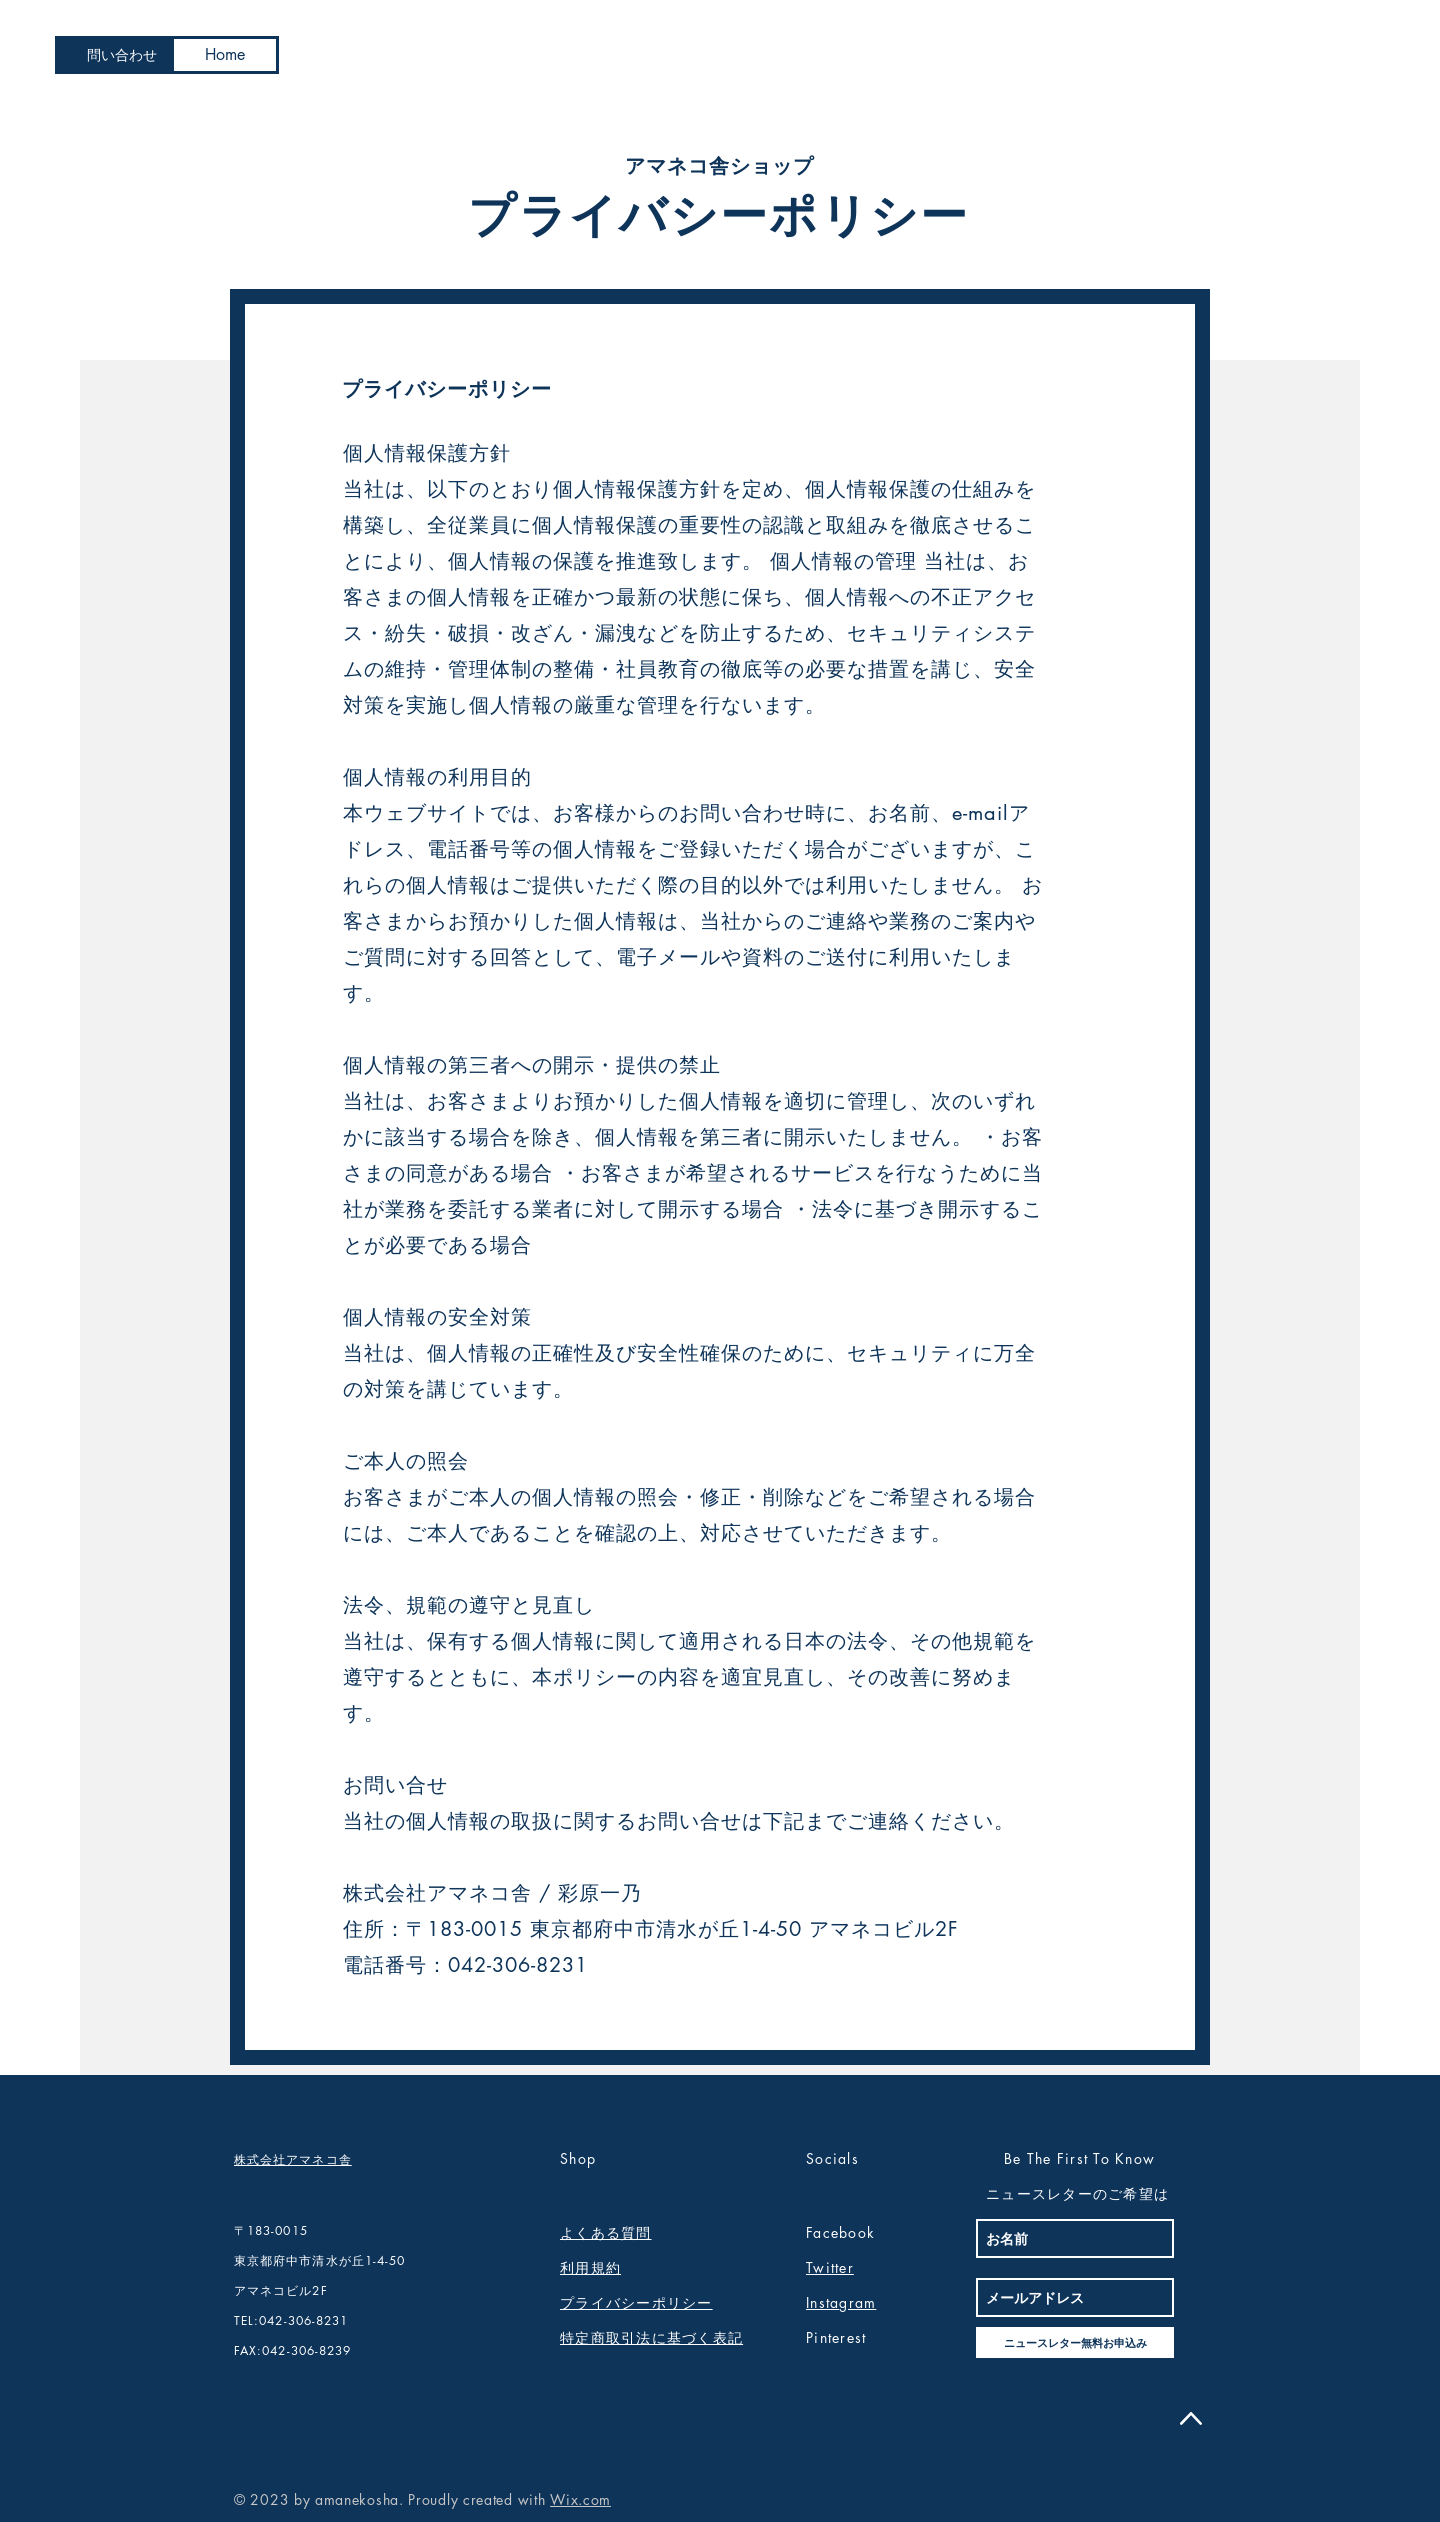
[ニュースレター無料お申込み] (1075, 2342)
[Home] (225, 55)
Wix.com (580, 2499)
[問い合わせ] (121, 55)
